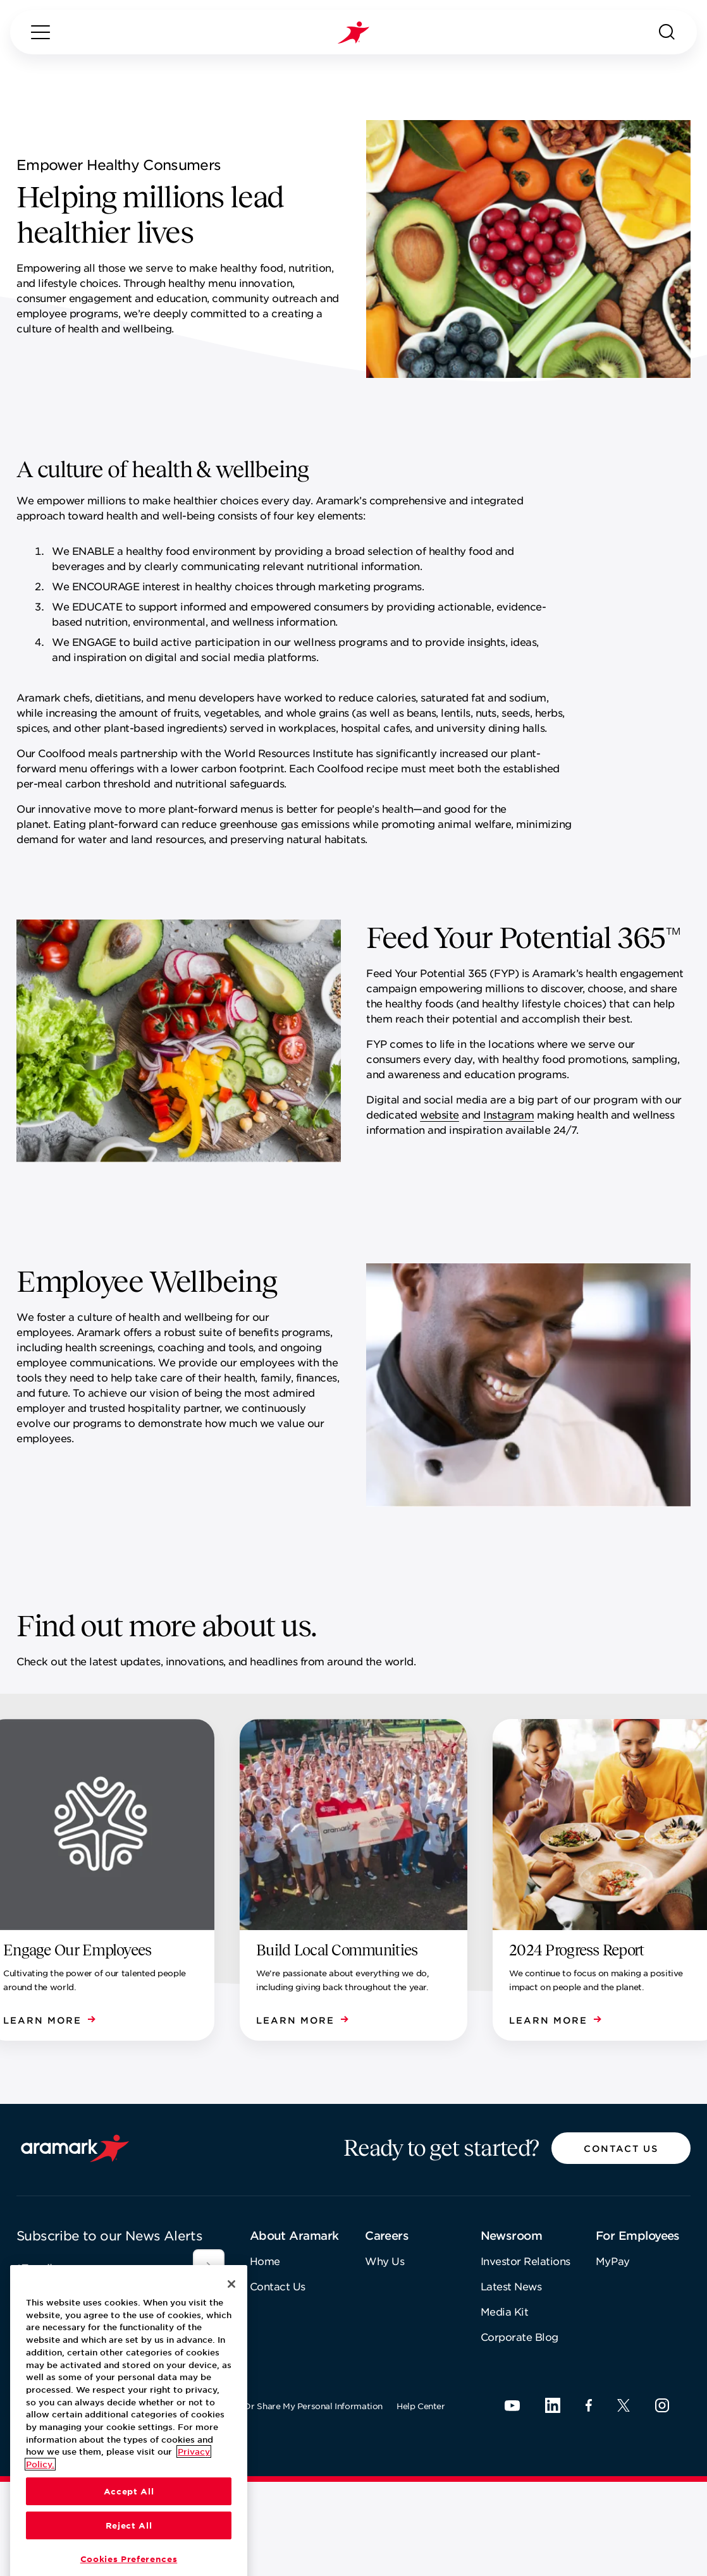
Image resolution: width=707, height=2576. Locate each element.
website (439, 1114)
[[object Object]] (208, 2265)
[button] (621, 2148)
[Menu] (40, 32)
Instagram (508, 1114)
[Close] (231, 2353)
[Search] (667, 32)
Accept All (129, 2560)
